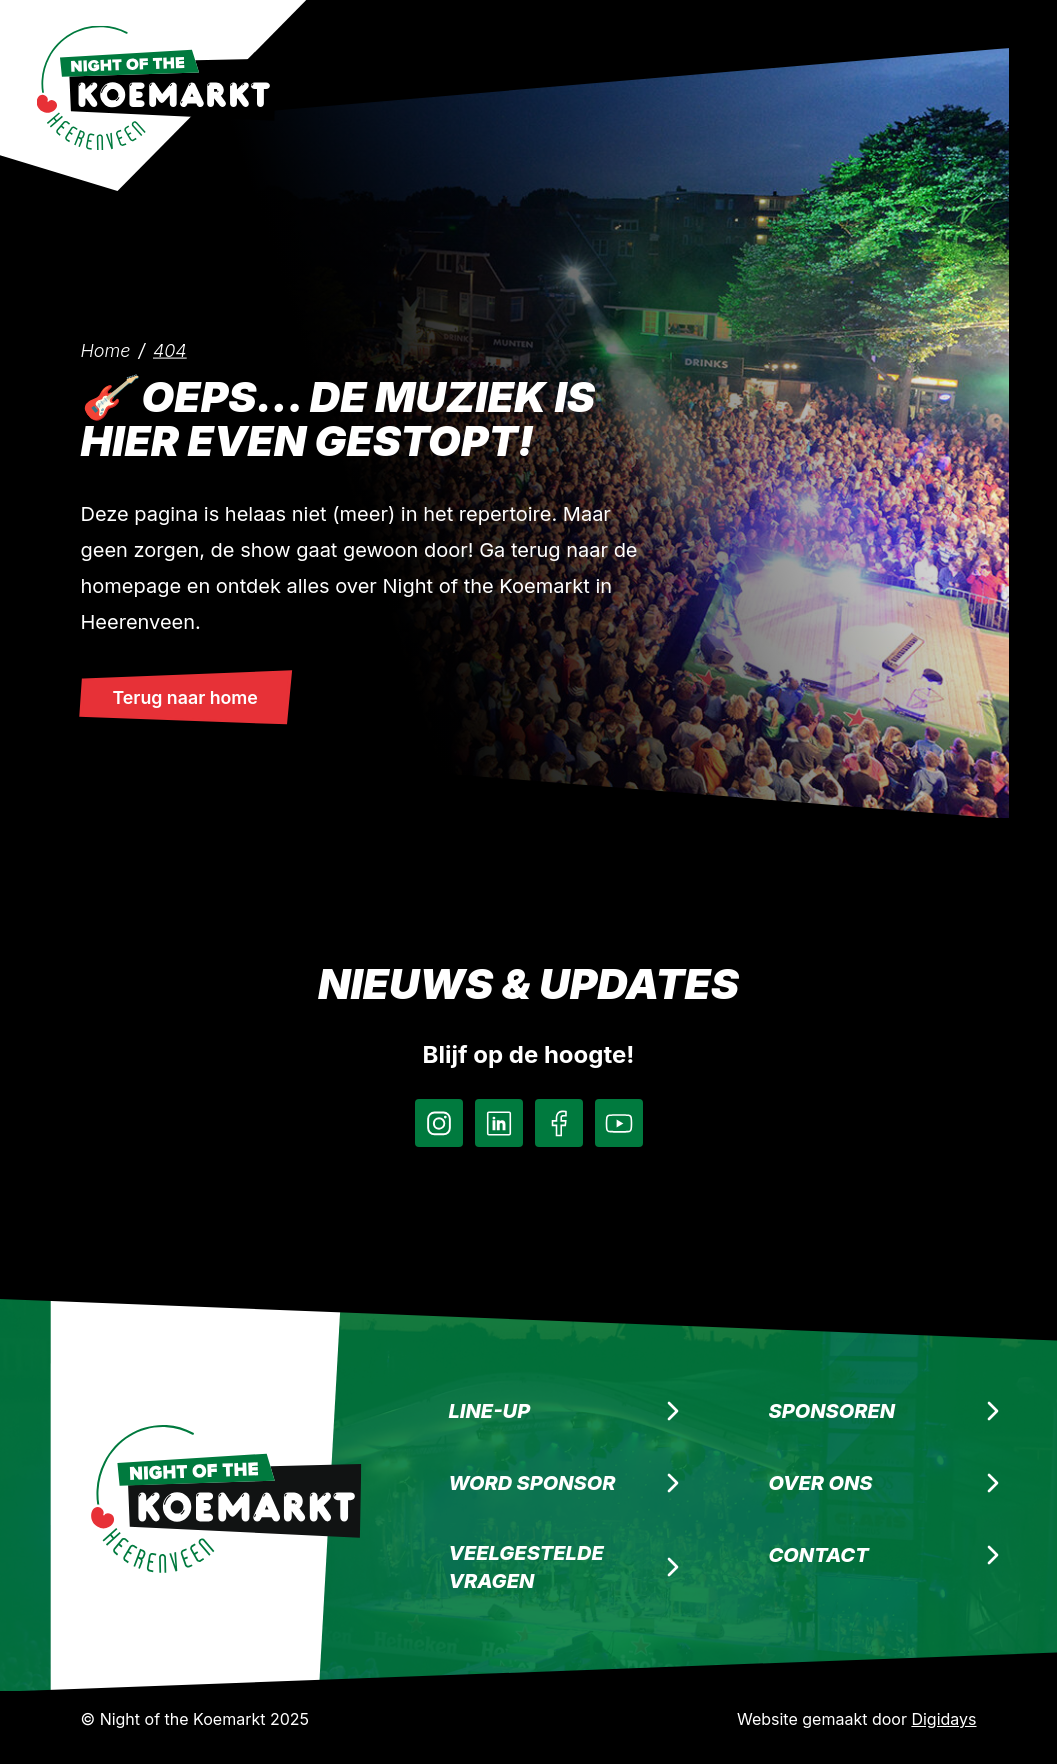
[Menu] (932, 32)
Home (106, 350)
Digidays (943, 1720)
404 (170, 350)
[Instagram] (439, 1124)
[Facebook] (559, 1124)
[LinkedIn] (499, 1124)
